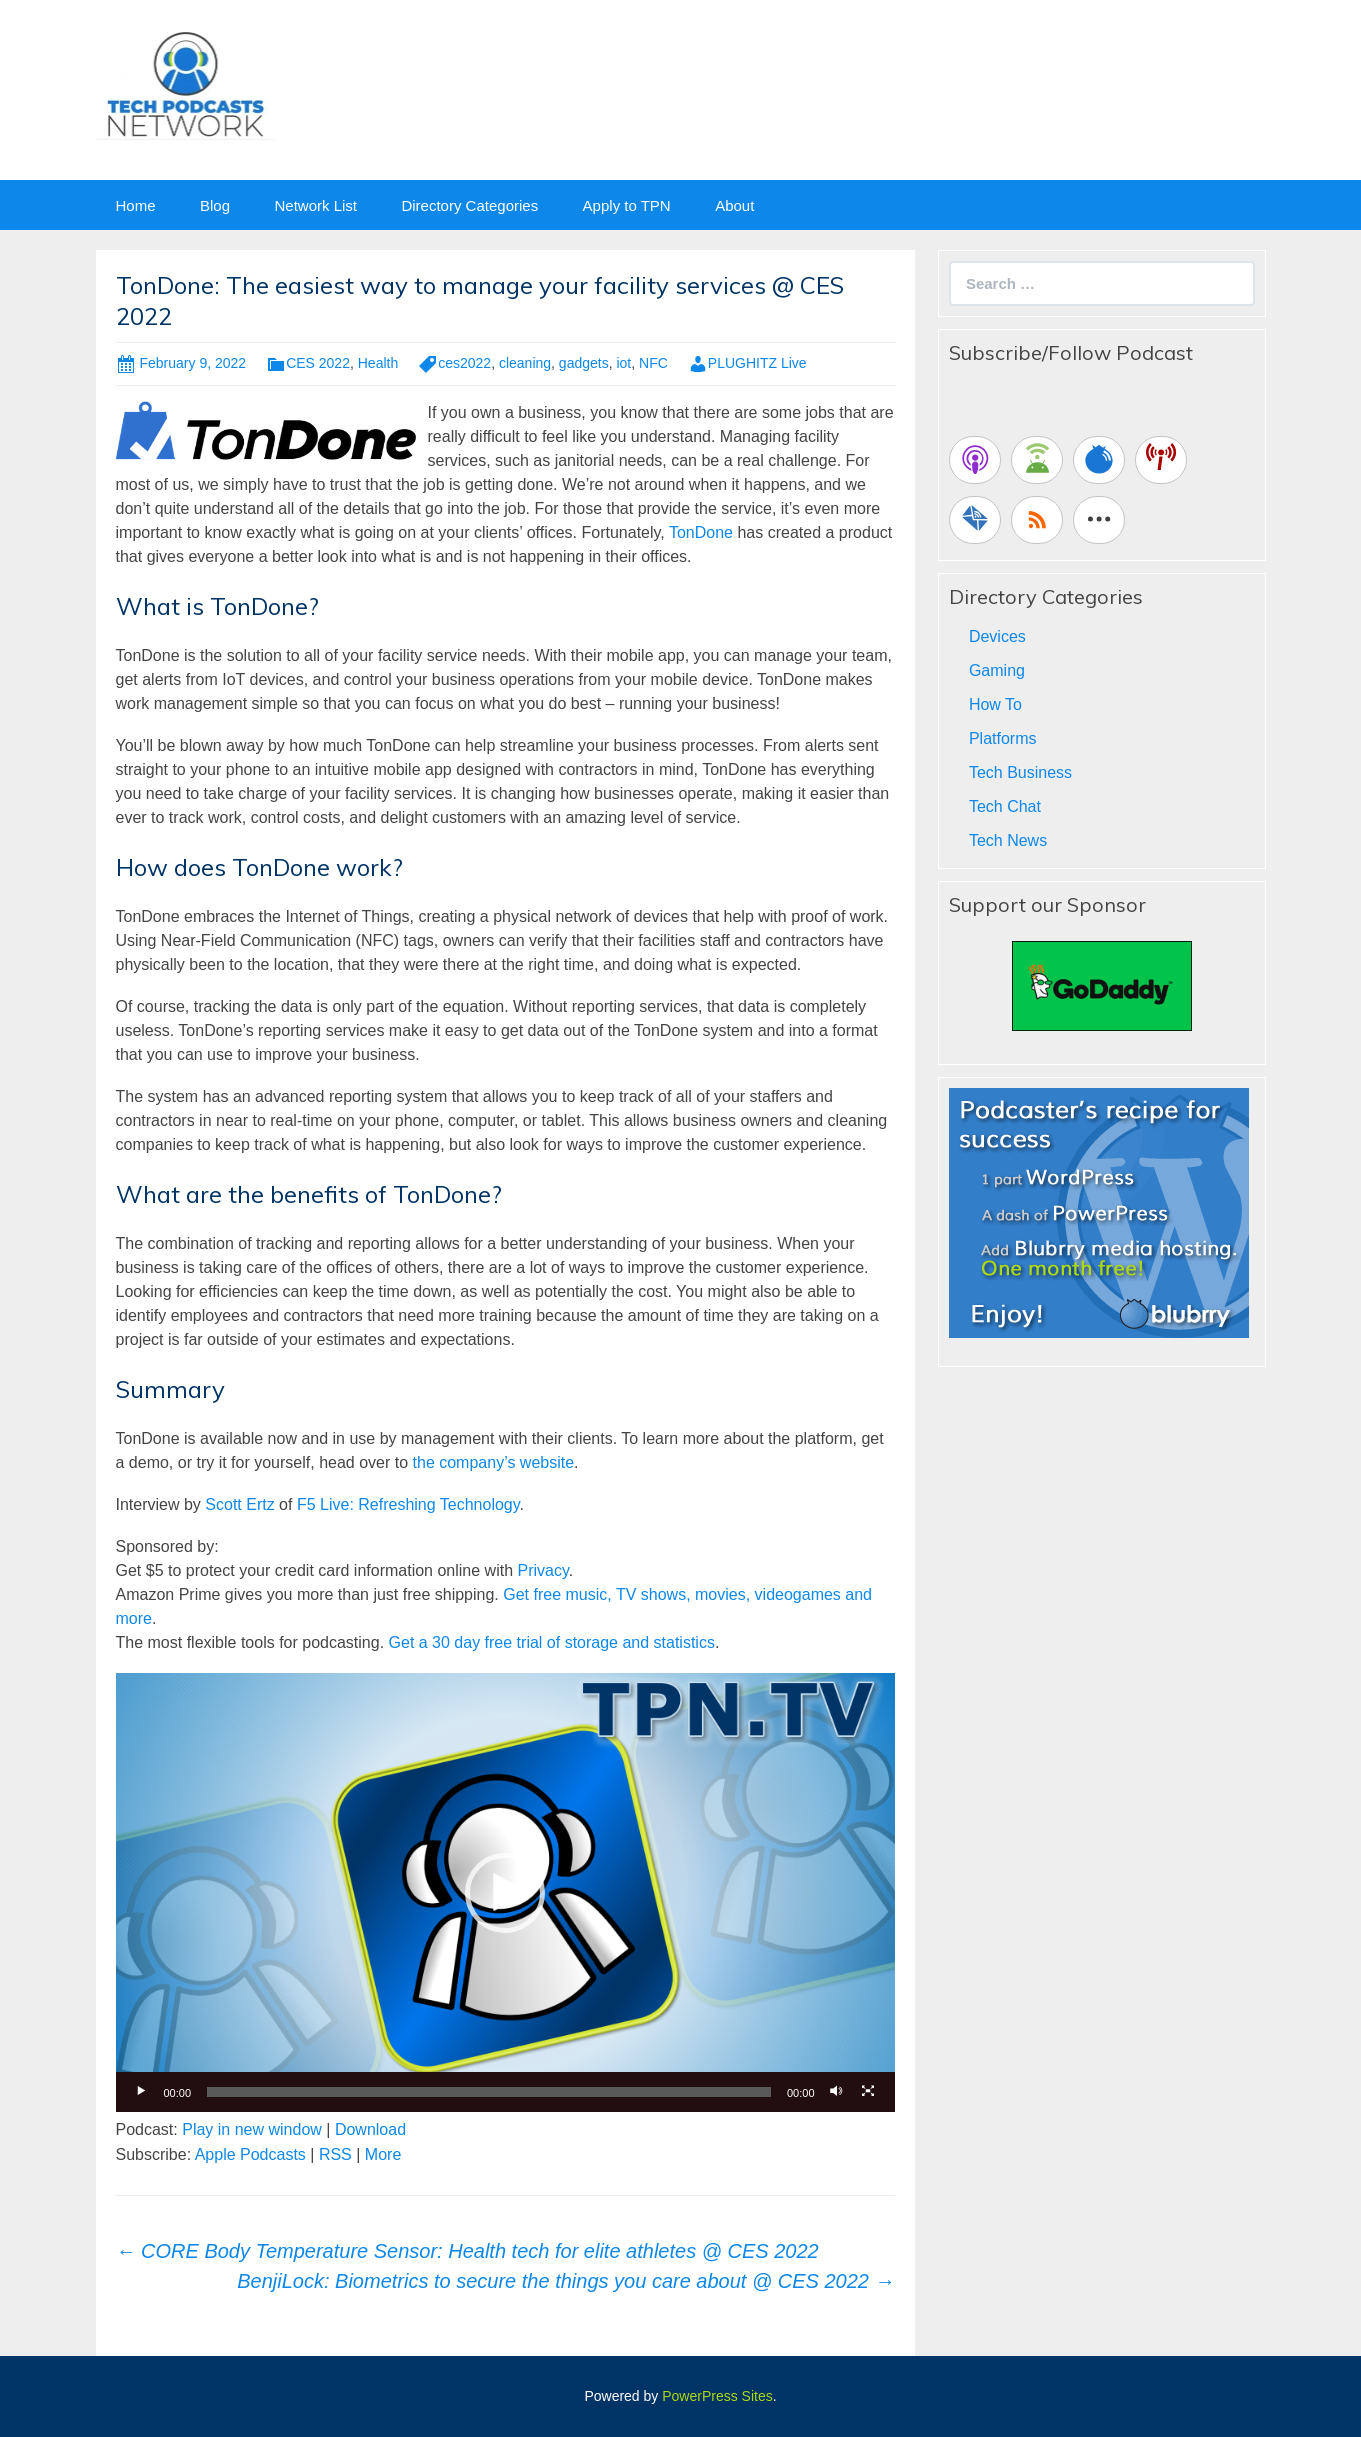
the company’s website (494, 1462)
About (734, 205)
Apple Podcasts (250, 2154)
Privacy (542, 1570)
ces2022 (464, 363)
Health (378, 363)
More (383, 2154)
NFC (653, 363)
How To (995, 704)
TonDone (701, 532)
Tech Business (1020, 772)
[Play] (142, 2092)
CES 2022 (318, 363)
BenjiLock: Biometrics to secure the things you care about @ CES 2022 (565, 2281)
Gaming (997, 670)
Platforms (1003, 738)
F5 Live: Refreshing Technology (408, 1504)
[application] (505, 1892)
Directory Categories (469, 205)
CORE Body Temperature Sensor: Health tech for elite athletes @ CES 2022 (467, 2251)
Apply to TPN (627, 205)
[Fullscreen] (869, 2092)
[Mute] (837, 2092)
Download (370, 2129)
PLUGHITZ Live (757, 363)
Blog (215, 205)
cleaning (525, 363)
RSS (335, 2154)
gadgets (584, 363)
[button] (505, 1893)
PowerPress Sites (717, 2396)
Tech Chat (1005, 806)
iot (623, 363)
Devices (997, 636)
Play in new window (252, 2129)
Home (136, 205)
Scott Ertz (239, 1504)
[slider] (489, 2092)
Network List (315, 205)
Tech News (1008, 840)
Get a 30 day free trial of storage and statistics (552, 1642)
